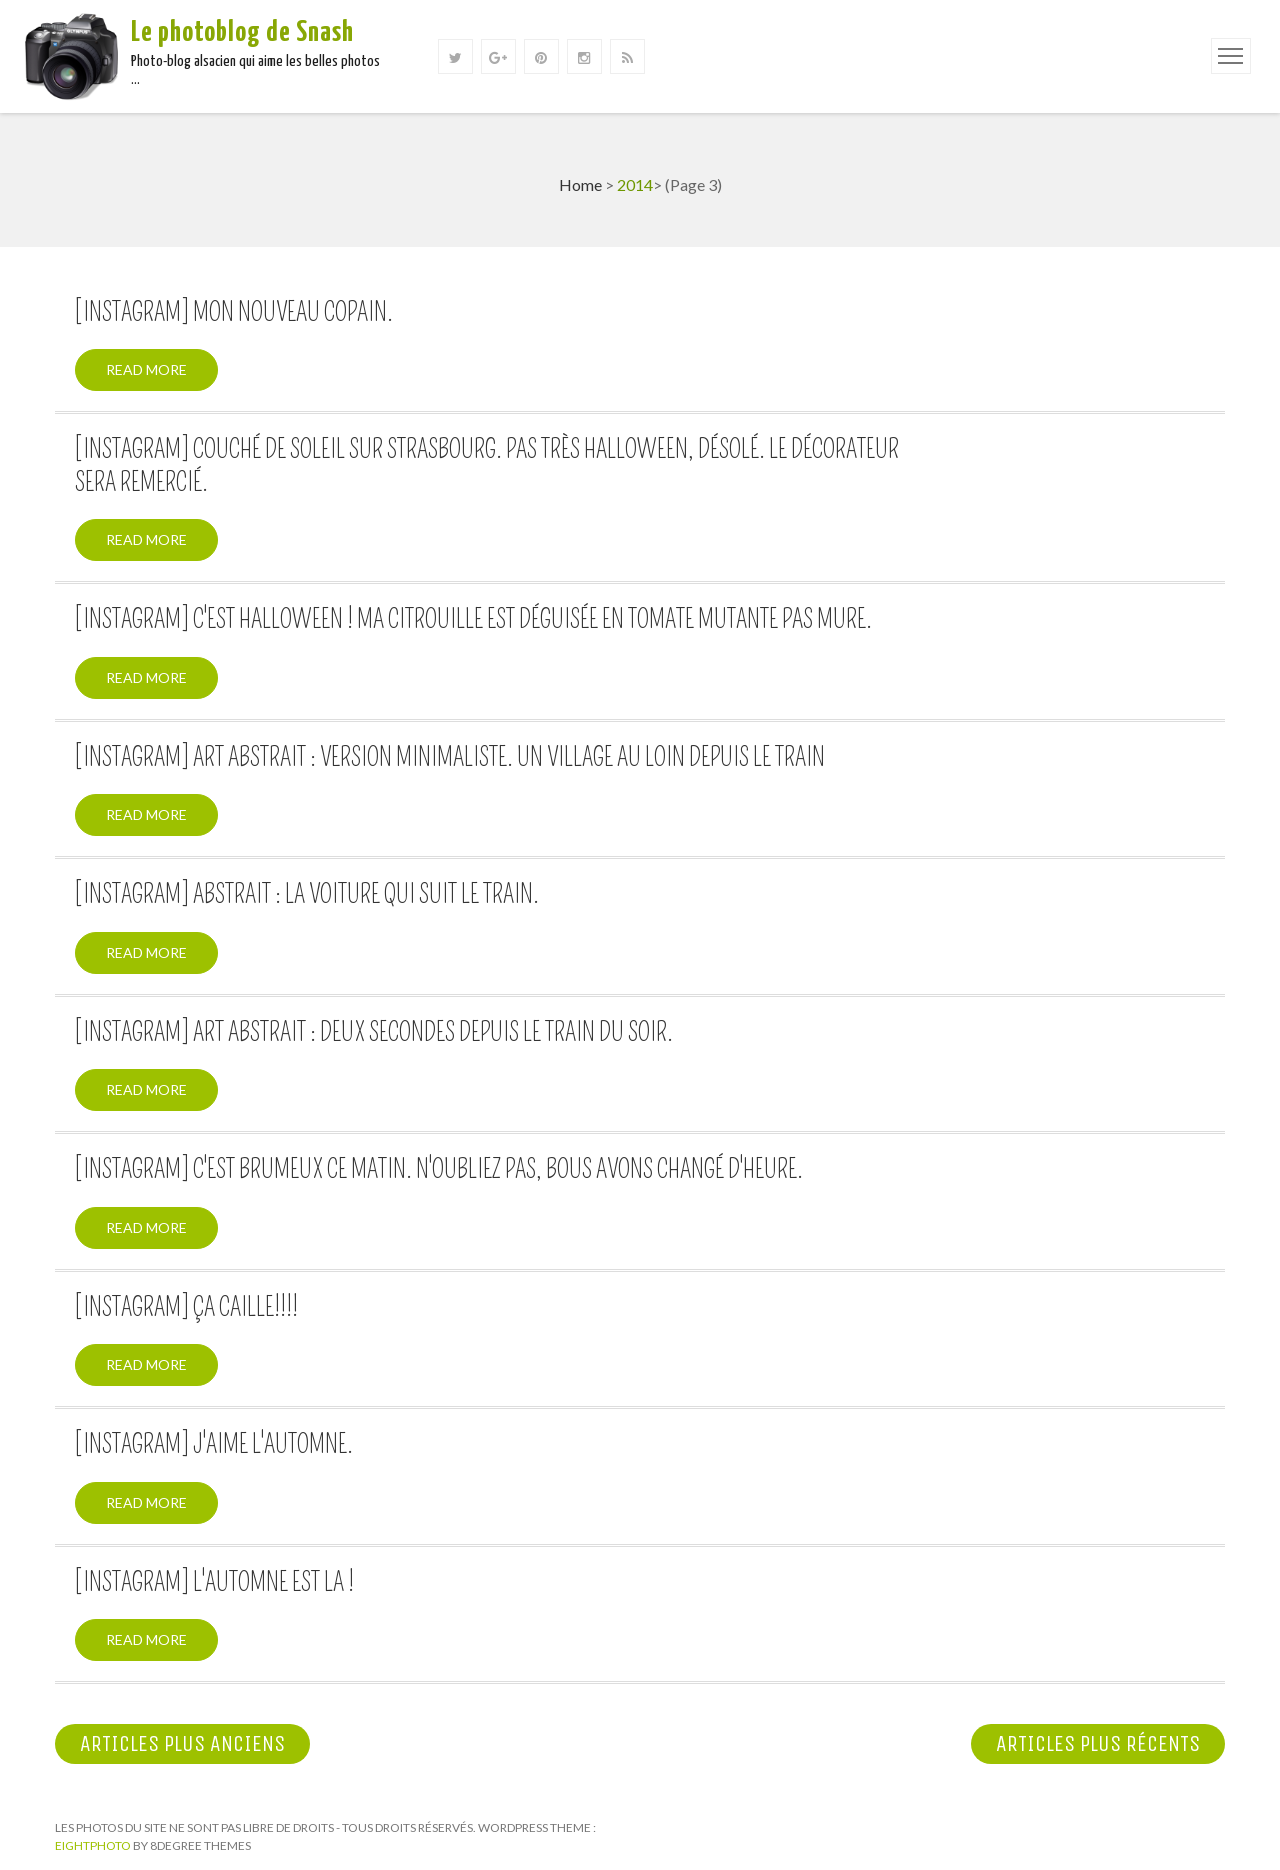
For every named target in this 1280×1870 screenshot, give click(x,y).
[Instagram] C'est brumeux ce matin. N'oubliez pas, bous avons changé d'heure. (439, 1170)
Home (580, 184)
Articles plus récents (1098, 1744)
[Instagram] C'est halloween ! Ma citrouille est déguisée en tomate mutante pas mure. (473, 620)
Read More (146, 369)
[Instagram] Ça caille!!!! (186, 1308)
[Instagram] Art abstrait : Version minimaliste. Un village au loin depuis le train (450, 758)
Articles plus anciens (182, 1744)
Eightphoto (94, 1845)
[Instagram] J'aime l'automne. (214, 1445)
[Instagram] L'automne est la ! (214, 1583)
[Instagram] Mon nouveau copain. (234, 313)
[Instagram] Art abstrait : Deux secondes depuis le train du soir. (374, 1033)
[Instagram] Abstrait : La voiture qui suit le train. (307, 895)
